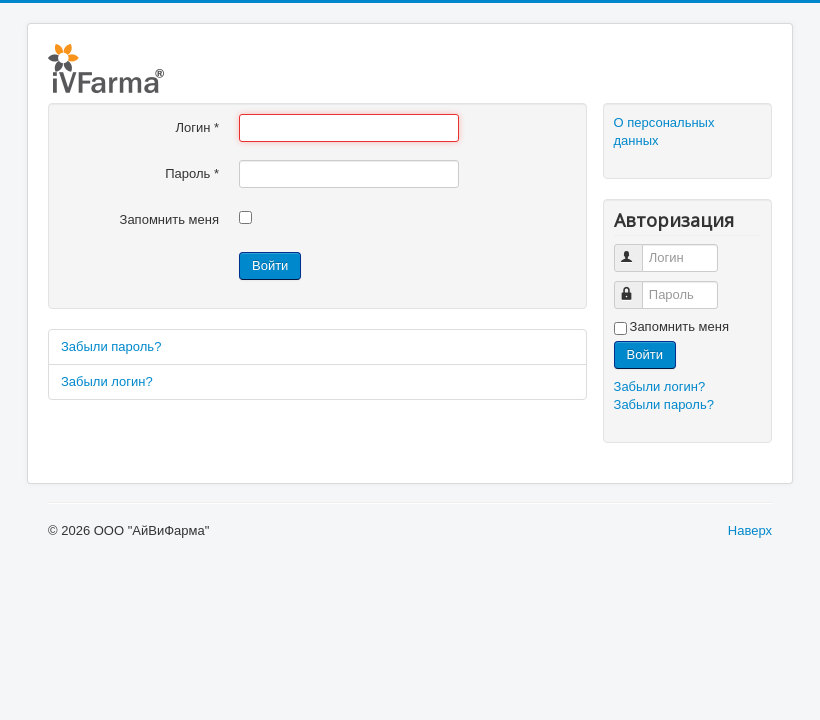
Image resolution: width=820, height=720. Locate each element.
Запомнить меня (169, 219)
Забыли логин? (107, 381)
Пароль (192, 173)
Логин (197, 127)
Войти (270, 265)
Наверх (750, 530)
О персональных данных (664, 131)
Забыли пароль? (111, 346)
